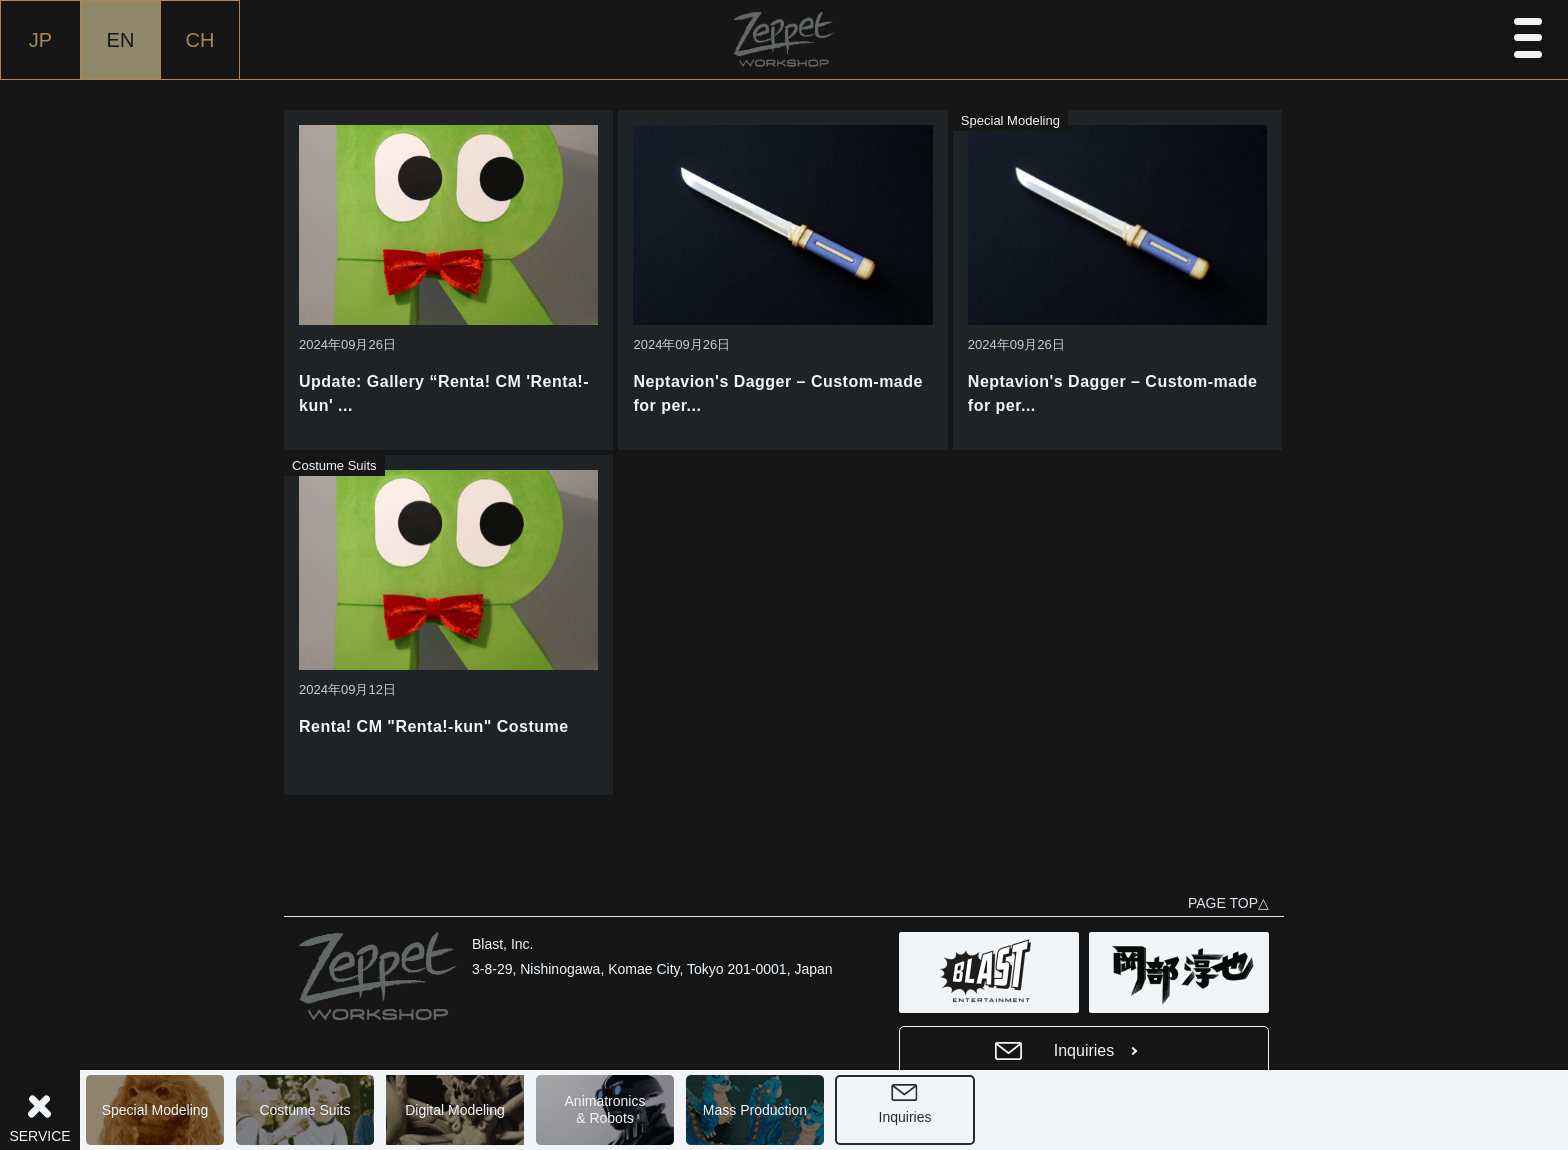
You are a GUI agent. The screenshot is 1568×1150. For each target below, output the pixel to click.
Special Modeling (155, 1110)
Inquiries (905, 1117)
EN (121, 40)
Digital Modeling (455, 1110)
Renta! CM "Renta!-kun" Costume (434, 726)
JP (40, 40)
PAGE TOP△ (1228, 903)
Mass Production (755, 1110)
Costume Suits (304, 1110)
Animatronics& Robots (605, 1109)
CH (200, 40)
